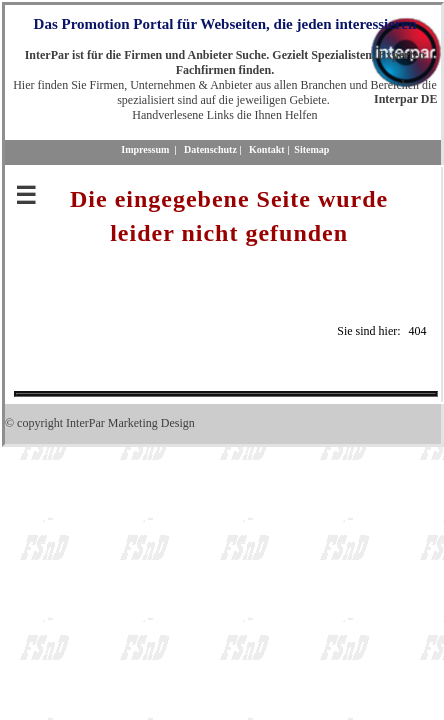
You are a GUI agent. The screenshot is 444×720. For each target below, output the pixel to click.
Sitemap (311, 149)
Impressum (145, 149)
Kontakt (267, 149)
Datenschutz (210, 149)
